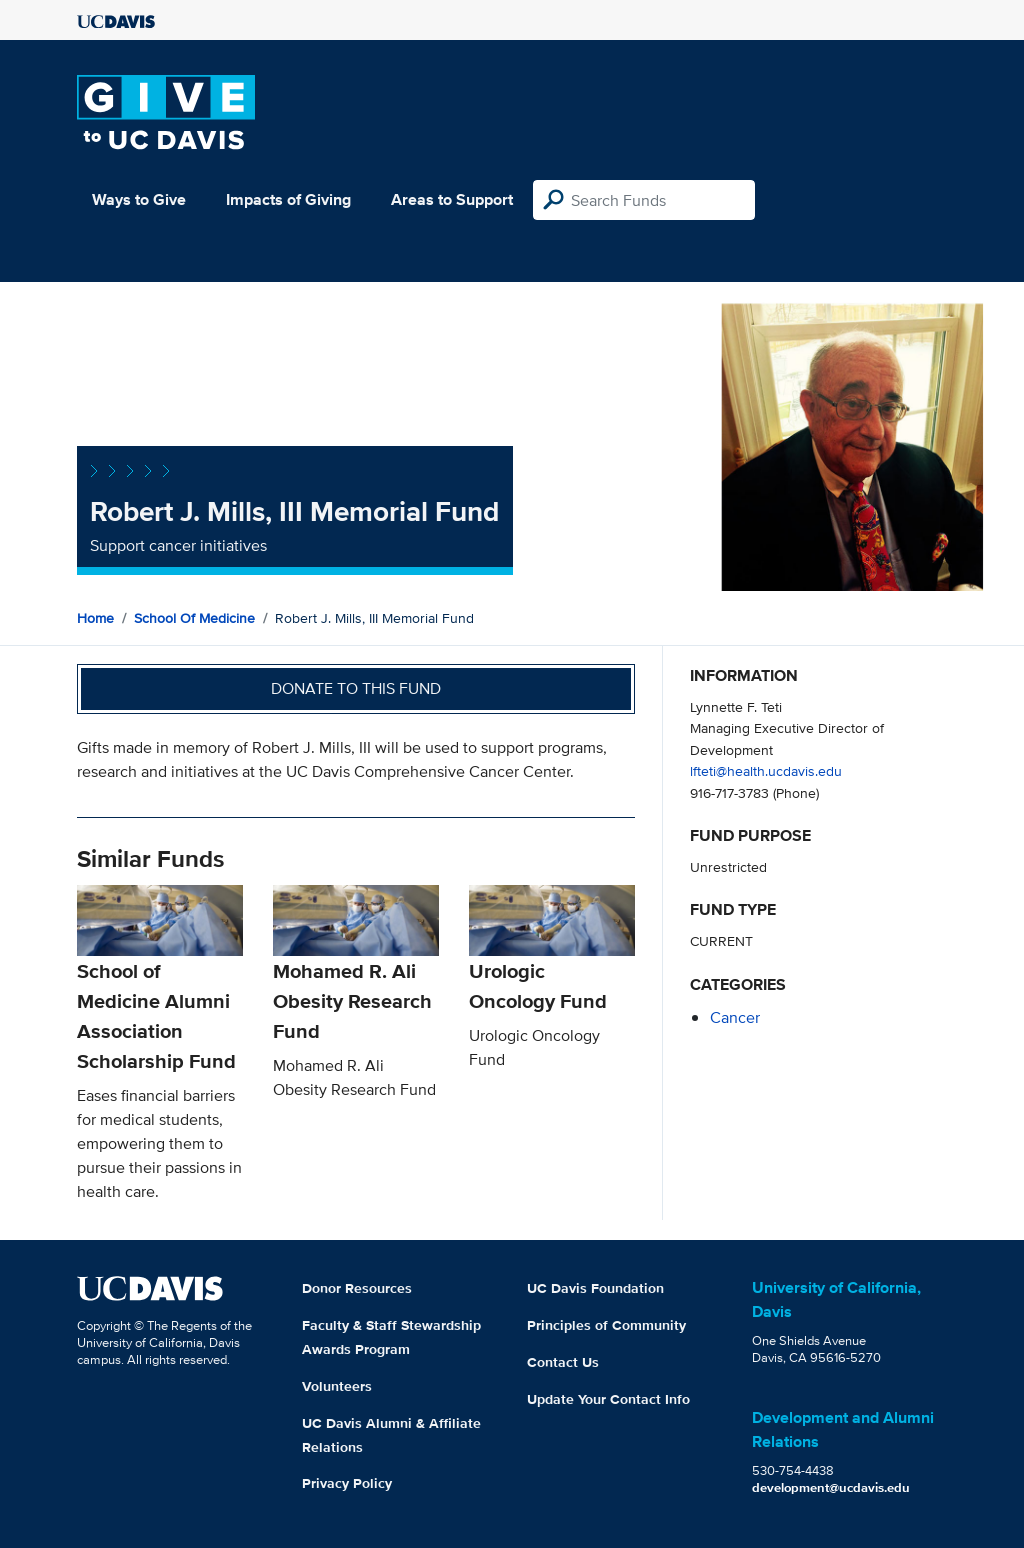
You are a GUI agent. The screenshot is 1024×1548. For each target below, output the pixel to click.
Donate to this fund (356, 688)
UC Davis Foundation (595, 1288)
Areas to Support (452, 199)
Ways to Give (139, 199)
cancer (735, 1017)
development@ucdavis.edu (831, 1487)
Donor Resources (357, 1288)
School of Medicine (194, 618)
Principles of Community (606, 1325)
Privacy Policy (347, 1483)
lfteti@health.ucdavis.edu (766, 770)
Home (95, 618)
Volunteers (337, 1386)
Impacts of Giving (288, 199)
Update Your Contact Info (608, 1399)
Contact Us (563, 1362)
